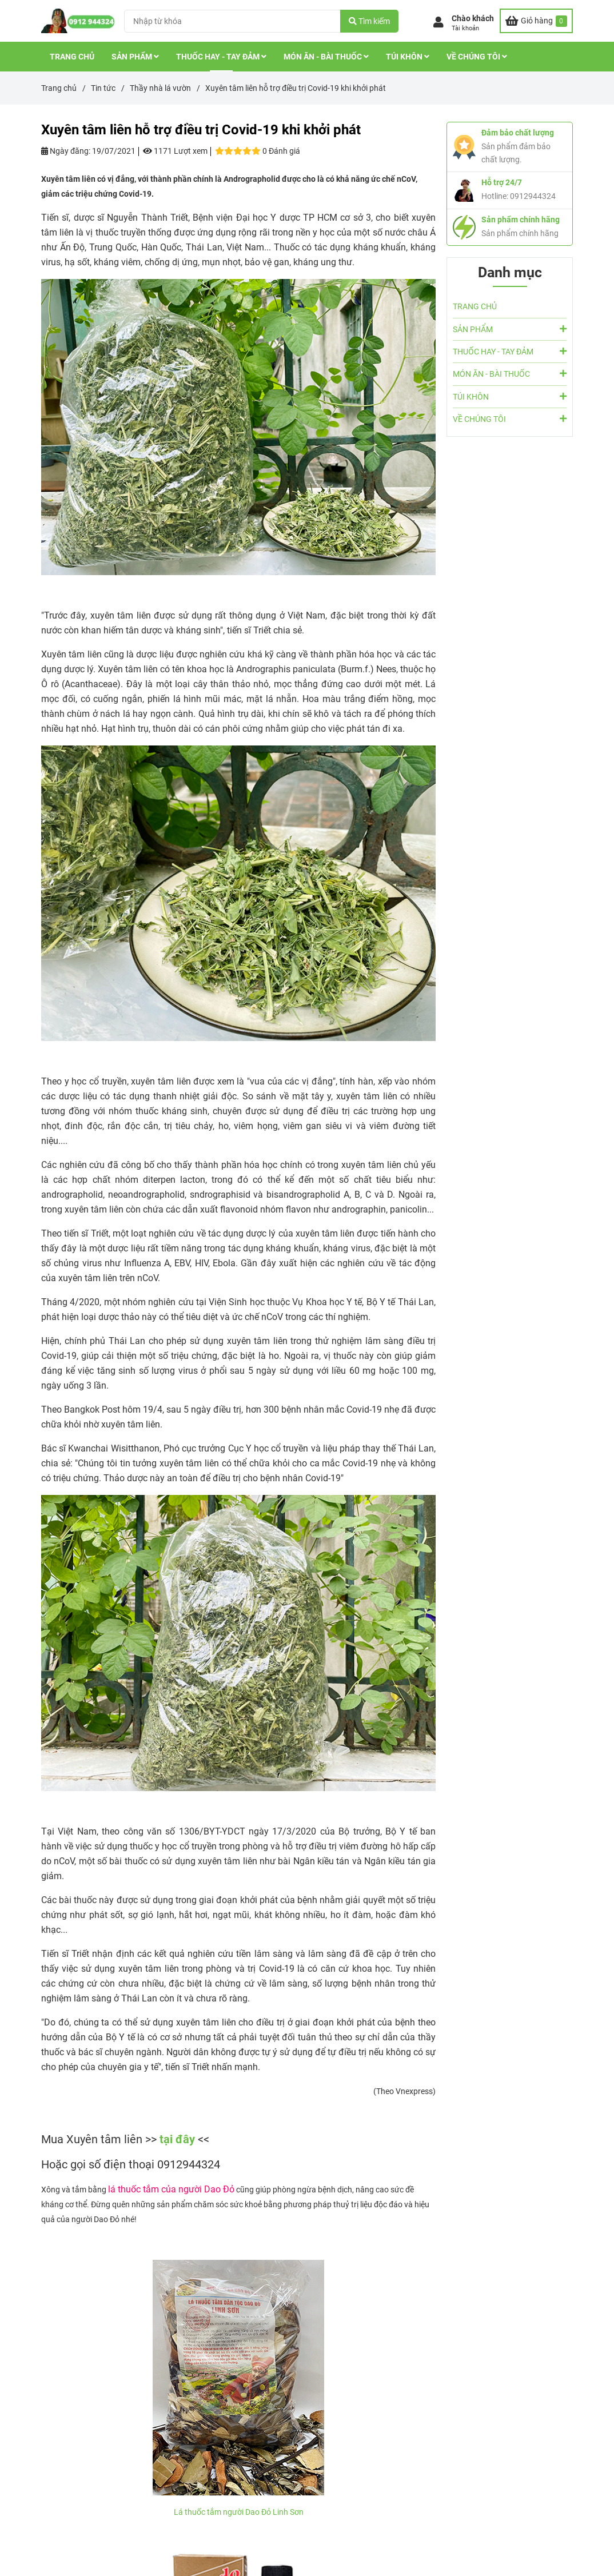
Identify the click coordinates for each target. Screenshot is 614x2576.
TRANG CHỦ (72, 56)
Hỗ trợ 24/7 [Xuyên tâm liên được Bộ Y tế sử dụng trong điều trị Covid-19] (501, 182)
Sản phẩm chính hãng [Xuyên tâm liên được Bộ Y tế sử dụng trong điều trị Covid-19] (520, 219)
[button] (463, 23)
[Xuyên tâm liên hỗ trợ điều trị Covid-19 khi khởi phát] (78, 21)
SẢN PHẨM (135, 56)
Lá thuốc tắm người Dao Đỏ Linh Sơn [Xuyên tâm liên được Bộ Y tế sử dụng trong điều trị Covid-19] (239, 2512)
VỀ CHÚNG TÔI (476, 56)
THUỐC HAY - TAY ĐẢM (221, 56)
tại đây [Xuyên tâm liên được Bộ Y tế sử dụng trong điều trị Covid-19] (179, 2139)
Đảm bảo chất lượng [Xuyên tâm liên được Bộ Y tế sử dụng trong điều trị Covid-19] (517, 132)
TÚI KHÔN (407, 56)
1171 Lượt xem (175, 150)
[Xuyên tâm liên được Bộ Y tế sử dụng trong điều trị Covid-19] (536, 20)
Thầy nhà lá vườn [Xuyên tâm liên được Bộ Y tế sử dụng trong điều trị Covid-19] (160, 88)
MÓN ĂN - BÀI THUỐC (326, 56)
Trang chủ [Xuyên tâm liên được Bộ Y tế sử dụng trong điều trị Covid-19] (59, 88)
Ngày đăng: (65, 150)
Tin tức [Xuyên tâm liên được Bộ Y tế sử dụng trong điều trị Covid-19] (103, 88)
